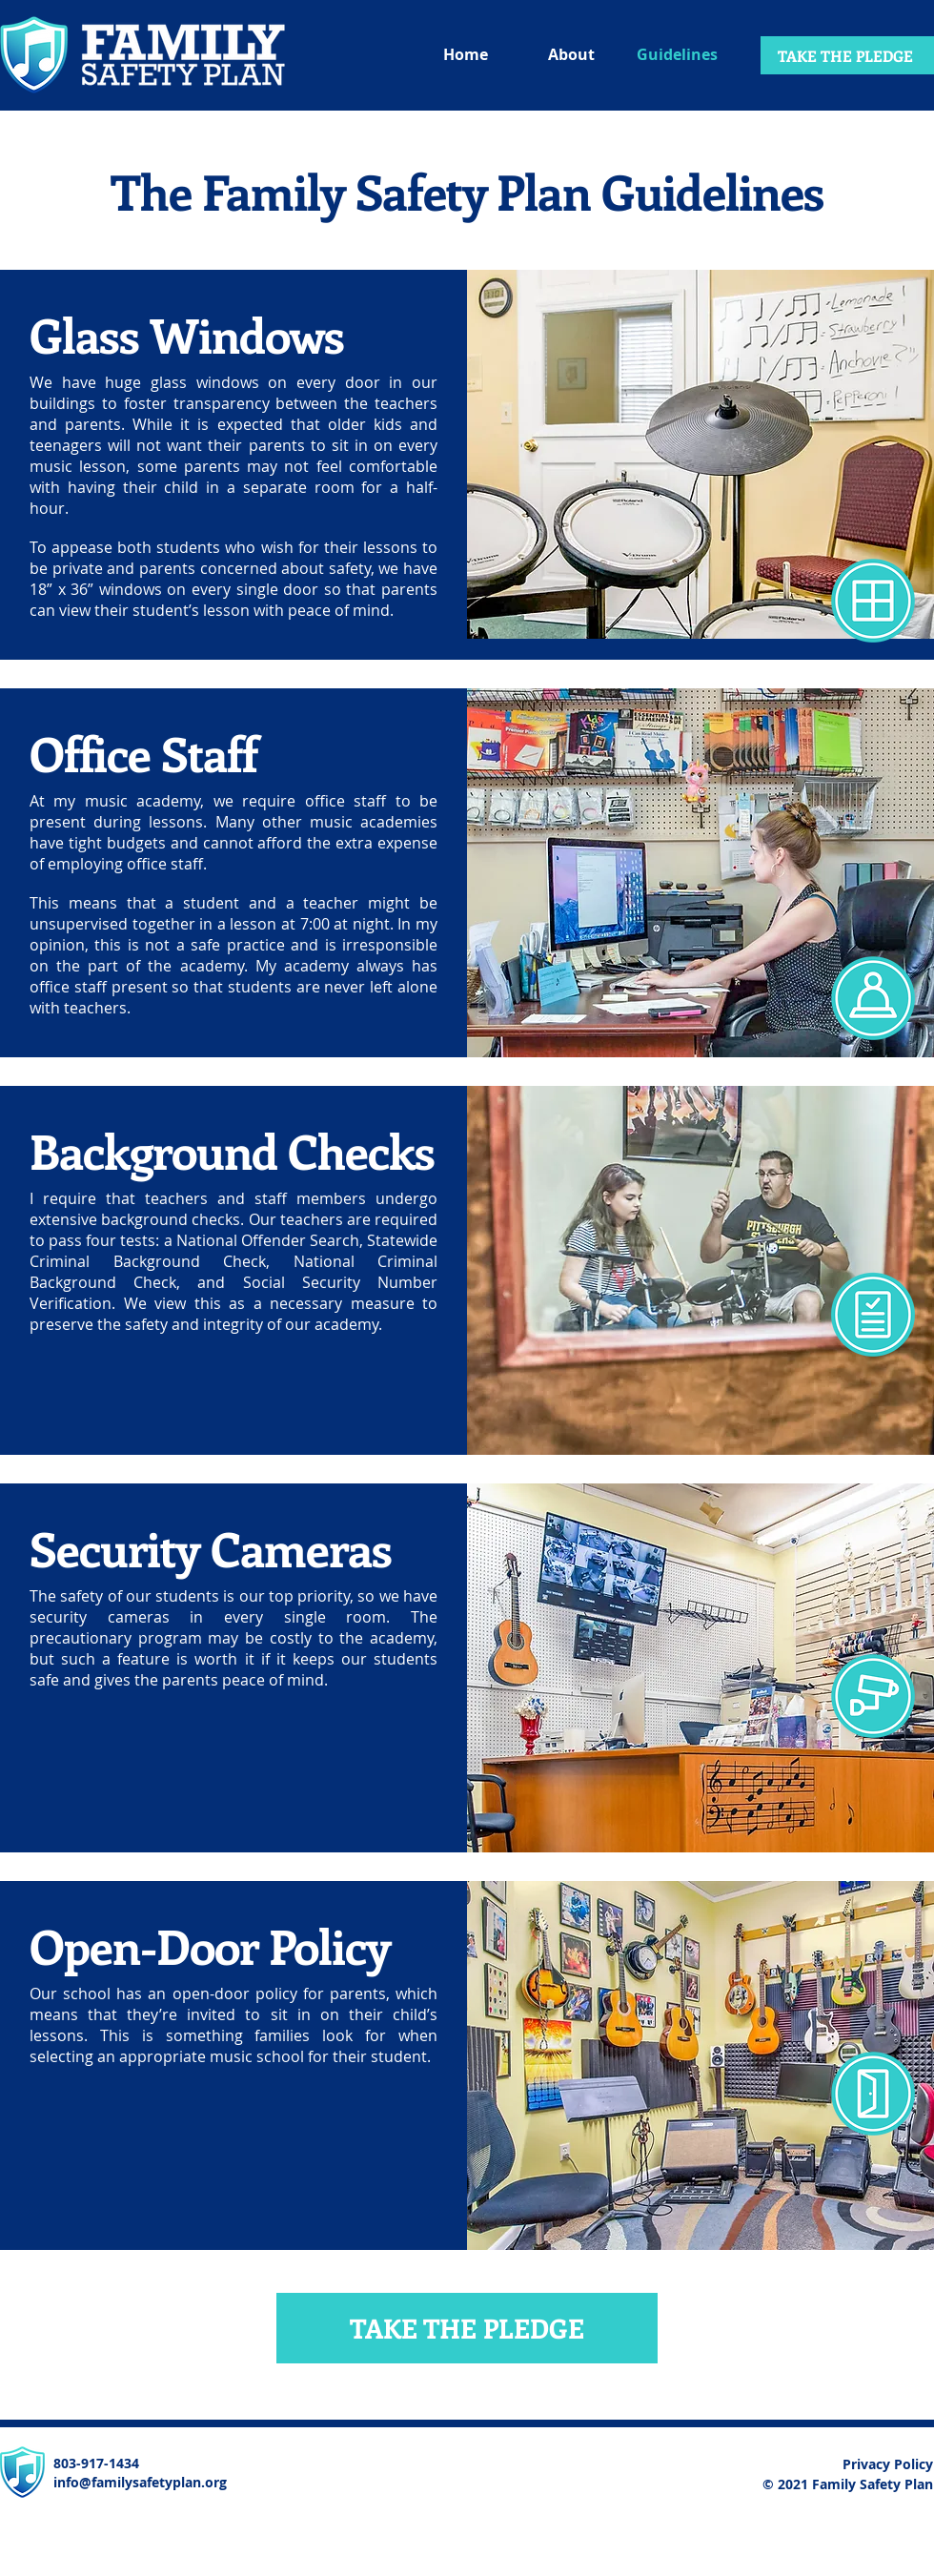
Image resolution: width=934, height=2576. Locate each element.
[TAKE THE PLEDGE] (847, 55)
